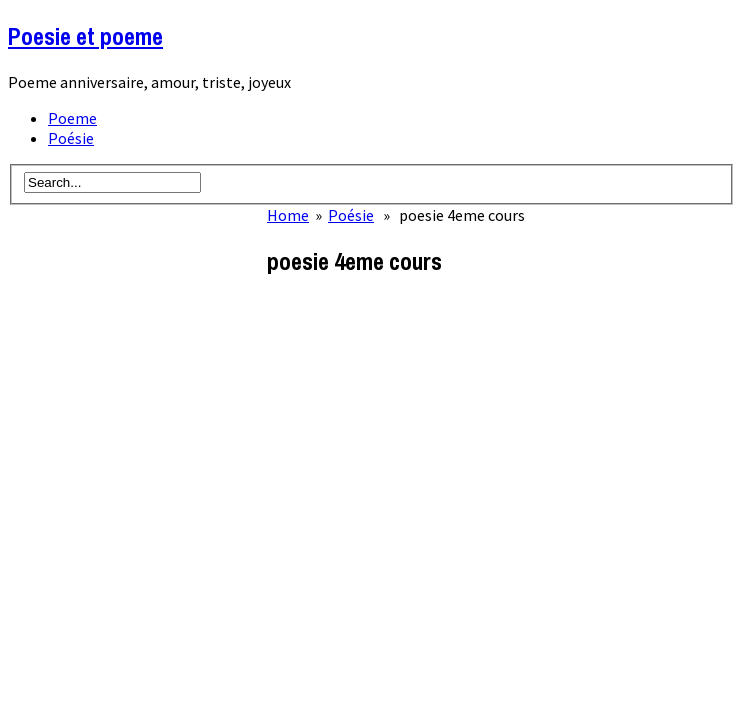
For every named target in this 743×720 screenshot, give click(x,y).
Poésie (71, 138)
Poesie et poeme (85, 36)
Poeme (72, 118)
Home (288, 215)
